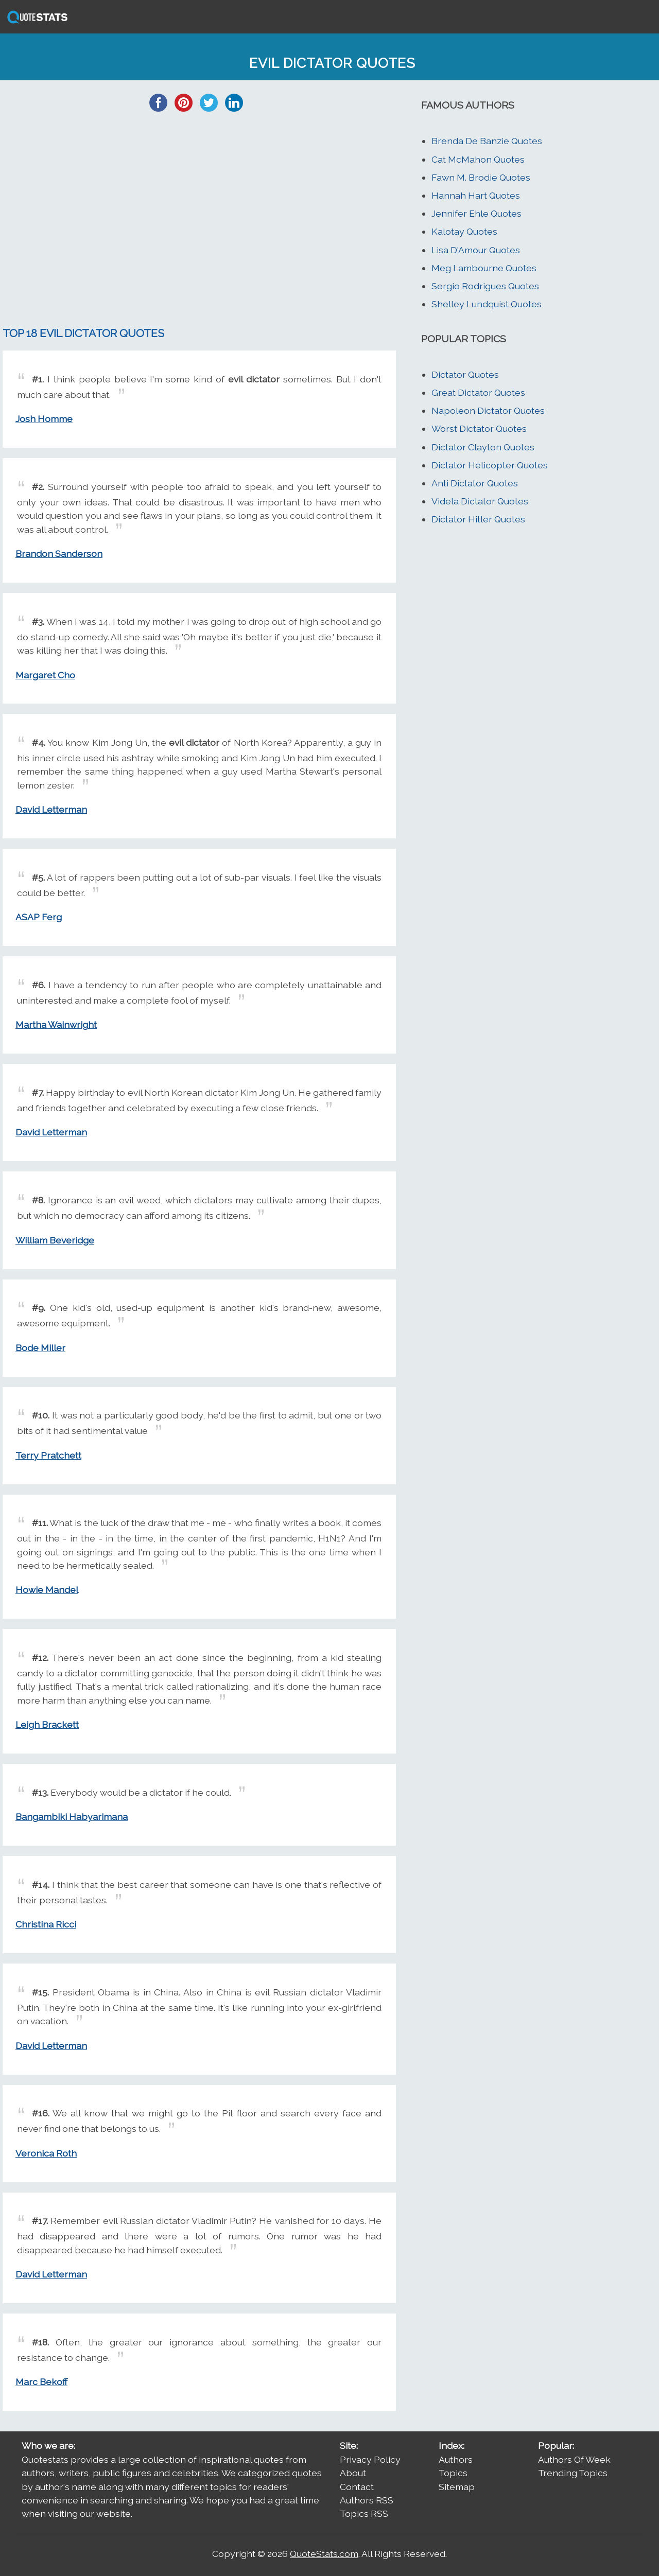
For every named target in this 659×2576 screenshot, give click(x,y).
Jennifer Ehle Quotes (476, 213)
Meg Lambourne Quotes (483, 267)
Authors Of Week (574, 2459)
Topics (453, 2472)
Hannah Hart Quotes (475, 195)
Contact (357, 2486)
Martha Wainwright (56, 1024)
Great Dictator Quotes (478, 392)
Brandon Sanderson (58, 553)
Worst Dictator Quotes (479, 428)
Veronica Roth (46, 2153)
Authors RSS (366, 2500)
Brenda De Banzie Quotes (486, 140)
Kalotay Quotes (464, 231)
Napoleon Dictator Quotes (488, 410)
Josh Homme (44, 418)
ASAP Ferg (38, 917)
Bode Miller (40, 1347)
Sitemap (457, 2486)
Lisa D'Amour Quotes (475, 249)
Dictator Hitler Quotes (478, 519)
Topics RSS (364, 2513)
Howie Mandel (46, 1589)
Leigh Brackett (47, 1724)
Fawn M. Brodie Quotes (480, 177)
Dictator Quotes (465, 374)
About (353, 2472)
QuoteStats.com (324, 2553)
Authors (456, 2459)
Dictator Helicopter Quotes (489, 465)
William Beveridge (54, 1240)
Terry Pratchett (48, 1455)
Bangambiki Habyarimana (71, 1816)
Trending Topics (573, 2472)
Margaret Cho (45, 675)
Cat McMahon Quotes (478, 159)
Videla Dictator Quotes (479, 501)
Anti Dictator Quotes (474, 483)
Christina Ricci (45, 1924)
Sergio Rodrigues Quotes (485, 286)
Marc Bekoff (41, 2381)
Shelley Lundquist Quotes (486, 304)
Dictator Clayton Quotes (482, 447)
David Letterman (51, 809)
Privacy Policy (370, 2459)
